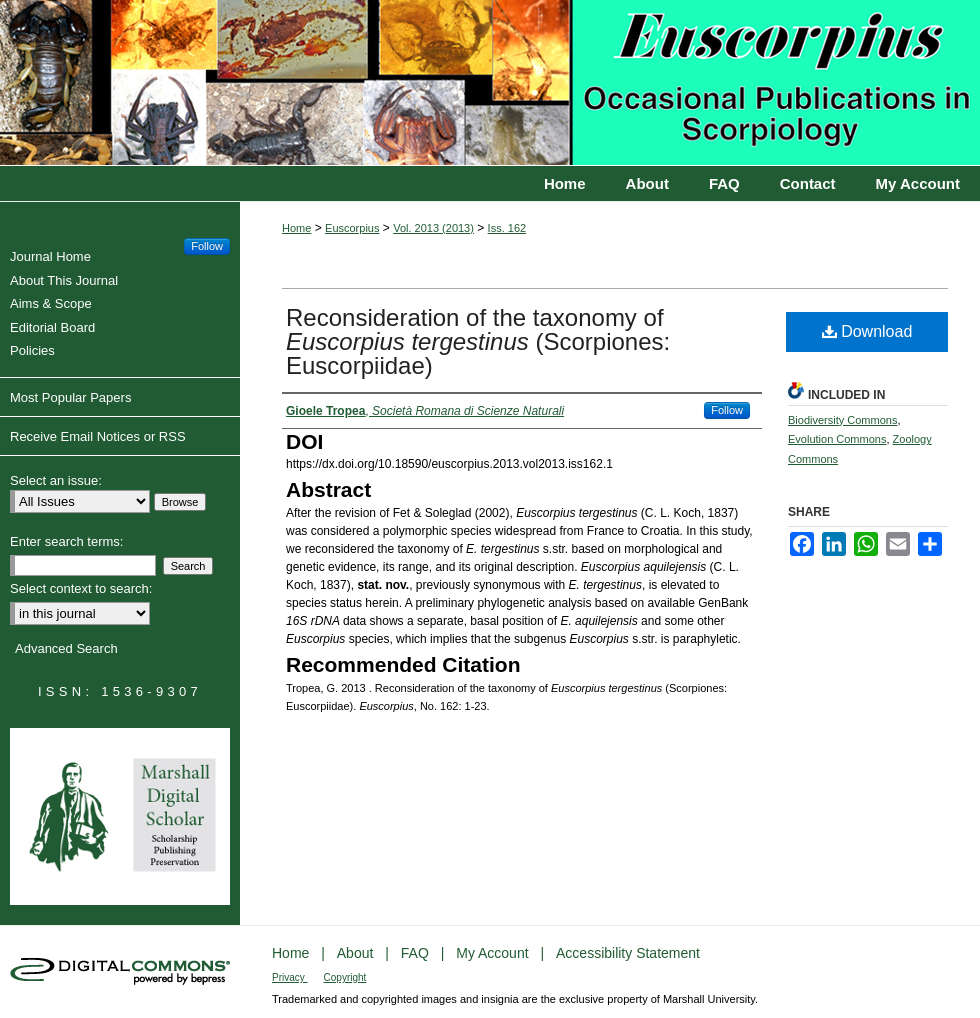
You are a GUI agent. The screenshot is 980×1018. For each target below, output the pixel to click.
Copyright (345, 977)
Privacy (290, 977)
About (357, 953)
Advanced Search (66, 648)
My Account (494, 953)
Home (296, 228)
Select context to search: (81, 588)
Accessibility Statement (628, 953)
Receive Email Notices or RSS (98, 436)
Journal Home (53, 256)
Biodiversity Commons (842, 420)
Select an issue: (56, 480)
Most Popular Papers (70, 397)
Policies (35, 350)
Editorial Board (55, 327)
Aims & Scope (53, 303)
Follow (727, 410)
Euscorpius (490, 83)
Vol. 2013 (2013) (433, 228)
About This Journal (66, 280)
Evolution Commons (837, 439)
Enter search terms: (66, 541)
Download (867, 331)
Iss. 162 (507, 228)
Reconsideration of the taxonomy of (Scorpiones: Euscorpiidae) (478, 341)
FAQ (417, 953)
